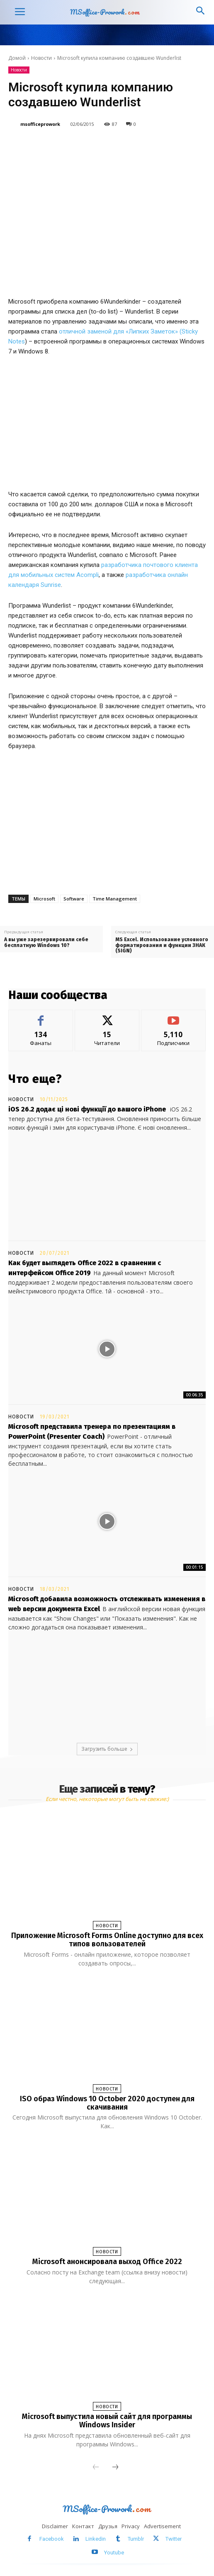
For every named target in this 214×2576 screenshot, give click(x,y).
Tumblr (136, 2539)
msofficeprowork (40, 124)
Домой (17, 57)
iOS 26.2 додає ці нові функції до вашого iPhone (87, 1109)
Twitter (173, 2539)
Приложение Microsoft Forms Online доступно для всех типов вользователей (107, 1939)
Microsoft (44, 898)
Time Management (114, 898)
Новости (41, 57)
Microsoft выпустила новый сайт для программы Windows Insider (107, 2420)
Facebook (51, 2539)
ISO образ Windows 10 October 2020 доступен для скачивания (107, 2103)
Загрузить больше (107, 1748)
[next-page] (115, 2467)
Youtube (114, 2552)
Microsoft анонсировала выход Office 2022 (107, 2261)
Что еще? (35, 1078)
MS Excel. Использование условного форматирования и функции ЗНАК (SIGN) (161, 945)
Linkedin (95, 2539)
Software (73, 898)
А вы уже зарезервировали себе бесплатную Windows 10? (46, 942)
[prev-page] (96, 2467)
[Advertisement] (107, 820)
